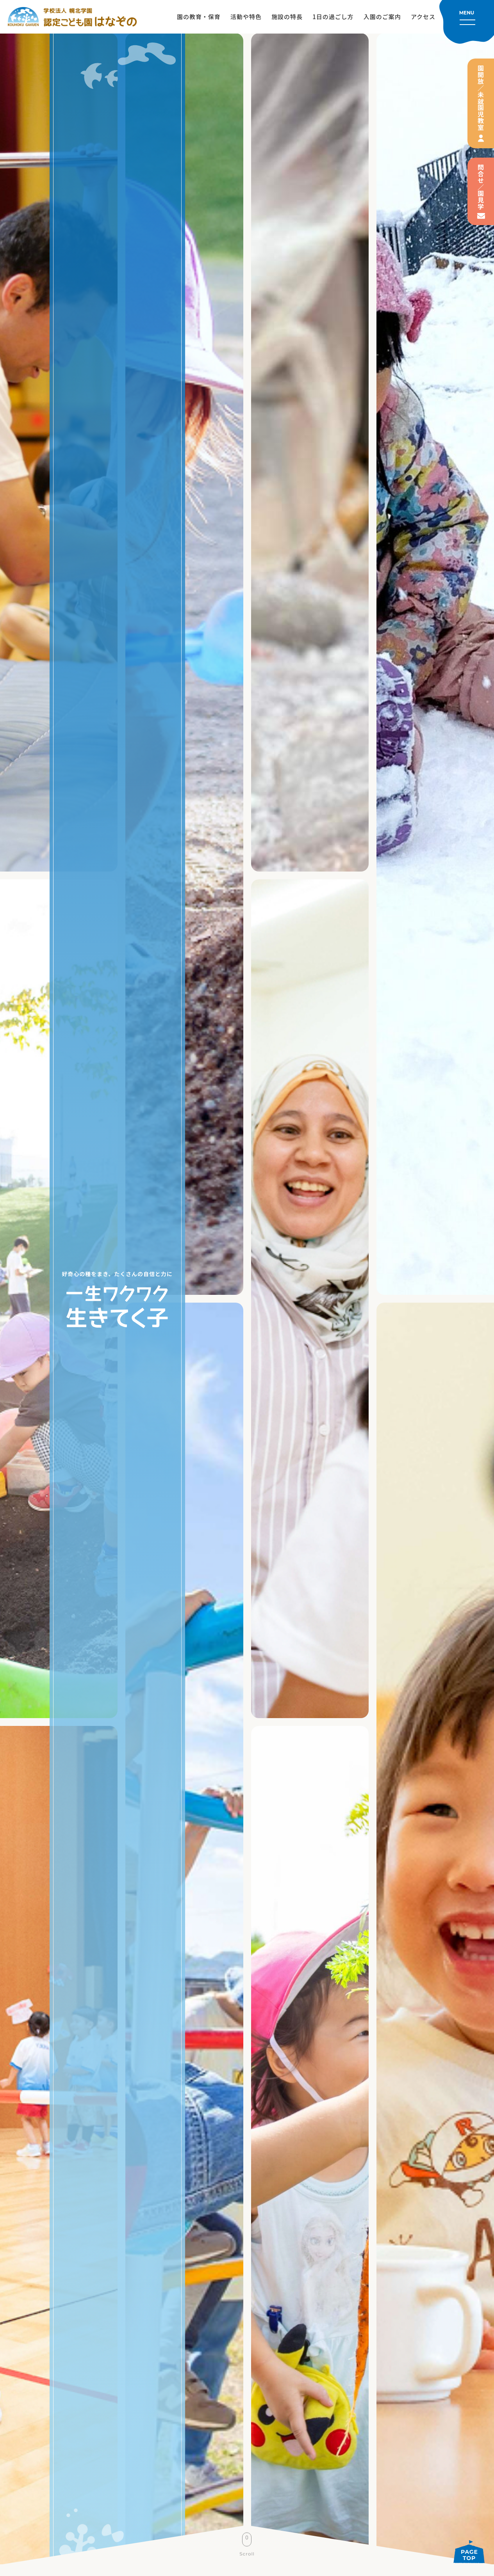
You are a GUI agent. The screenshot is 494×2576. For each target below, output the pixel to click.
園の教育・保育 (199, 16)
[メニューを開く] (466, 22)
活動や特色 (246, 16)
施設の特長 (287, 16)
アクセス (423, 16)
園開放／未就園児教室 (480, 98)
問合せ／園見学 (480, 187)
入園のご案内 (382, 16)
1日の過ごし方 (332, 16)
